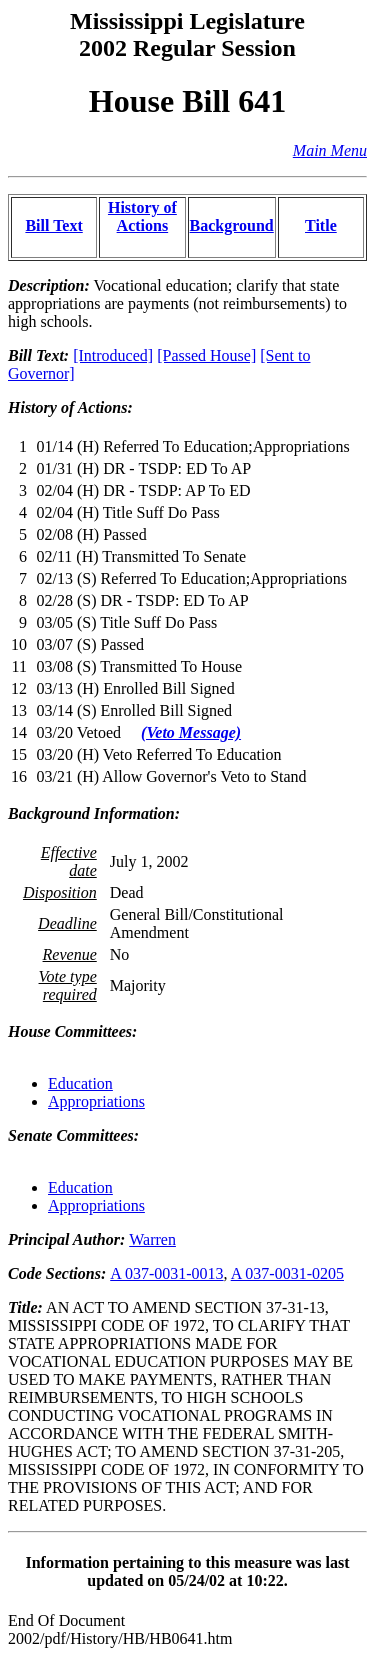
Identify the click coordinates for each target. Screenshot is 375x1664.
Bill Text (53, 225)
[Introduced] (113, 355)
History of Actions (142, 216)
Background (232, 225)
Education (80, 1083)
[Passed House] (206, 355)
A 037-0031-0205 (287, 1273)
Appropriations (96, 1101)
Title (321, 225)
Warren (152, 1239)
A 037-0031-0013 (166, 1273)
